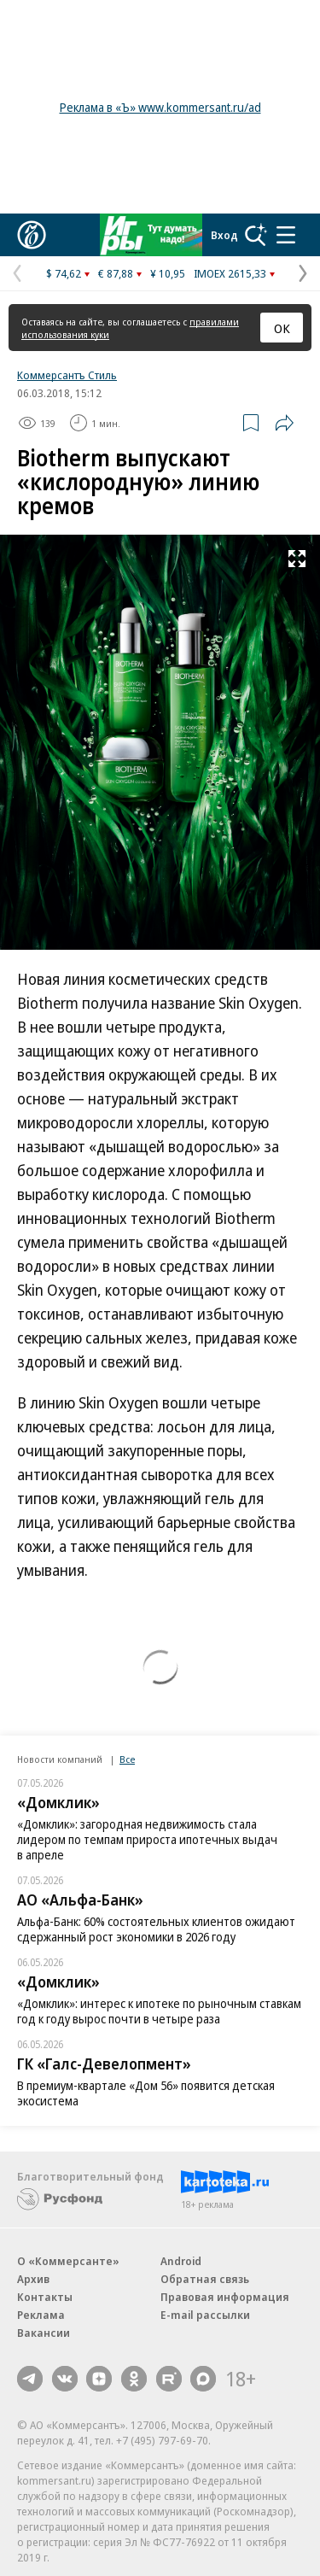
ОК (282, 328)
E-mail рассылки (205, 2314)
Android (180, 2261)
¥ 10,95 (167, 273)
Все (127, 1759)
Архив (33, 2278)
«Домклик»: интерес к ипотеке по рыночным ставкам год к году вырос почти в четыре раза (159, 2011)
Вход (224, 235)
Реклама (41, 2314)
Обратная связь (204, 2278)
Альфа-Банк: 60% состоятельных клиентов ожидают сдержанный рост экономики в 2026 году (156, 1929)
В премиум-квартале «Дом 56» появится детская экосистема (146, 2093)
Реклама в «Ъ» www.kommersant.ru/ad (160, 107)
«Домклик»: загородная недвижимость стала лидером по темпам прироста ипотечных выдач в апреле (147, 1839)
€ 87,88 (115, 273)
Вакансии (43, 2332)
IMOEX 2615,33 (230, 273)
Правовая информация (224, 2296)
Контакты (45, 2296)
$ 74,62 (63, 273)
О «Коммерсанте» (68, 2261)
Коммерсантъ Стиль (67, 375)
